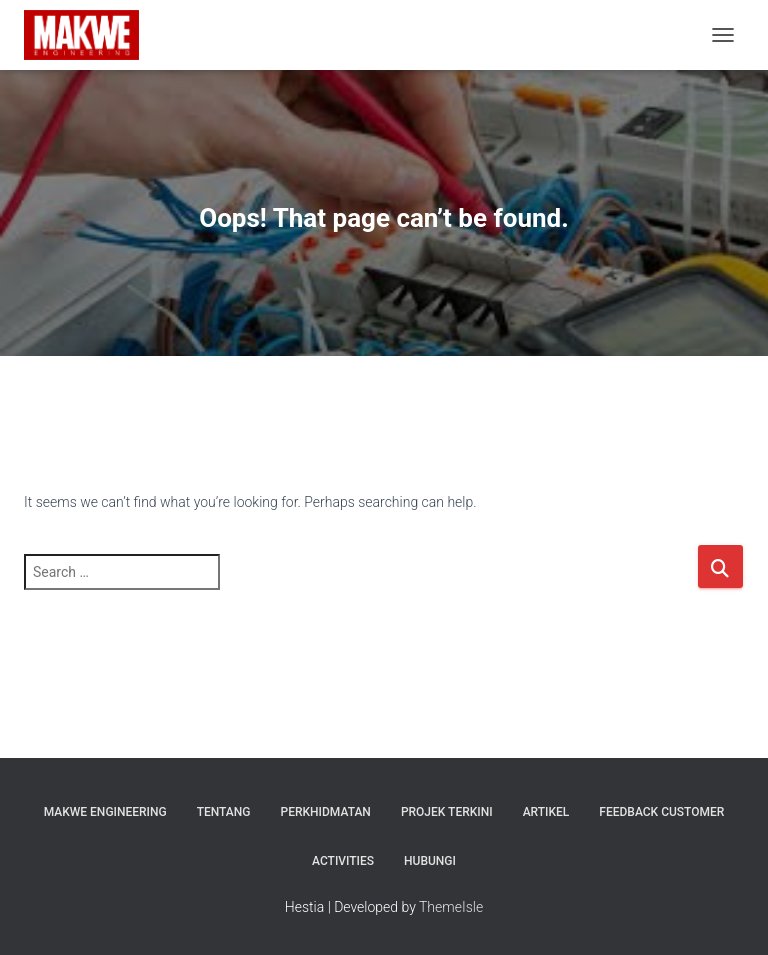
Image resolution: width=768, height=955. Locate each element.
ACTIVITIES (343, 861)
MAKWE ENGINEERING (105, 812)
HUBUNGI (430, 861)
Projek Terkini (447, 812)
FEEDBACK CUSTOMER (661, 812)
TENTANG (224, 812)
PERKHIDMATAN (326, 812)
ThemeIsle (451, 907)
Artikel (546, 812)
